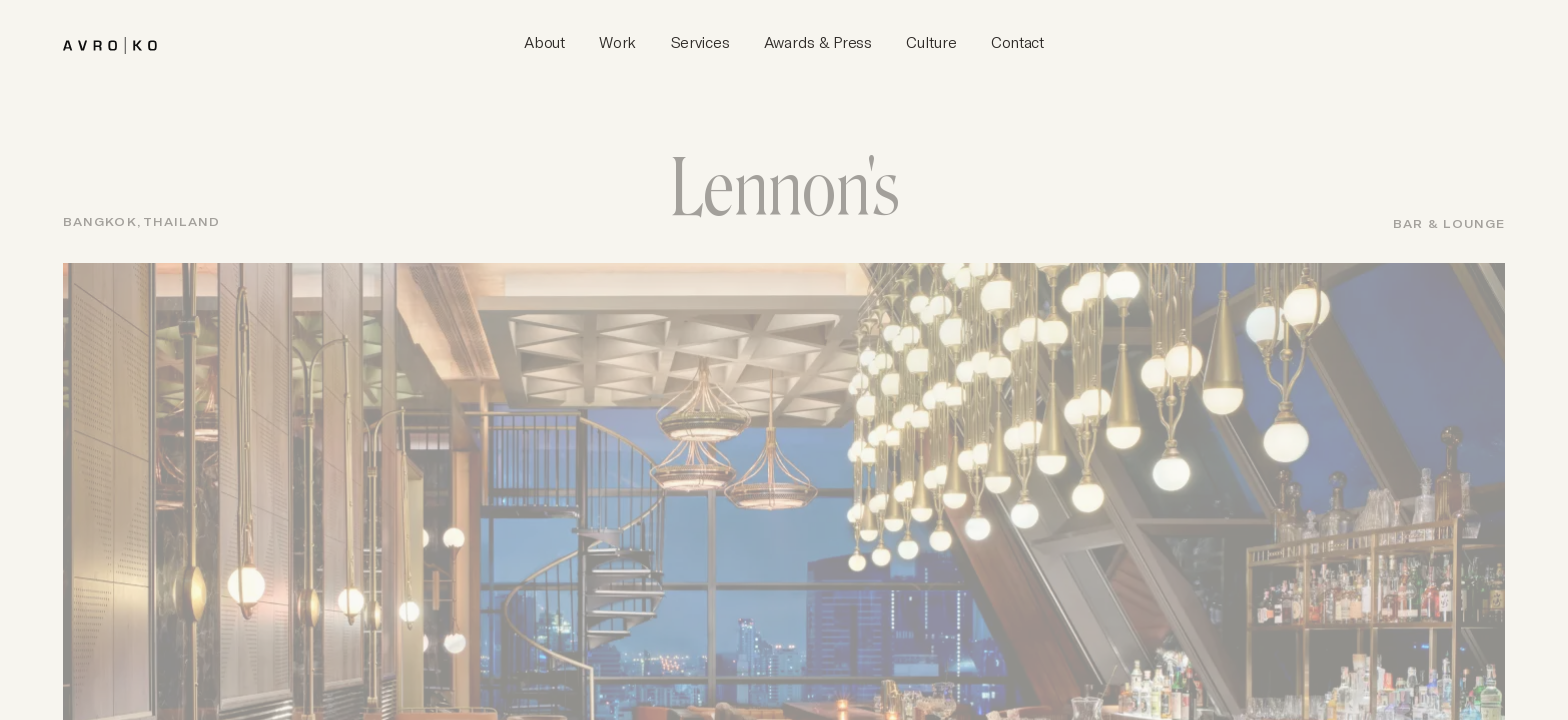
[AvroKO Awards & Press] (818, 43)
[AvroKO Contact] (1017, 43)
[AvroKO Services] (700, 43)
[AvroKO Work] (617, 43)
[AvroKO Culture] (931, 43)
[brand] (110, 42)
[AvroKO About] (544, 43)
